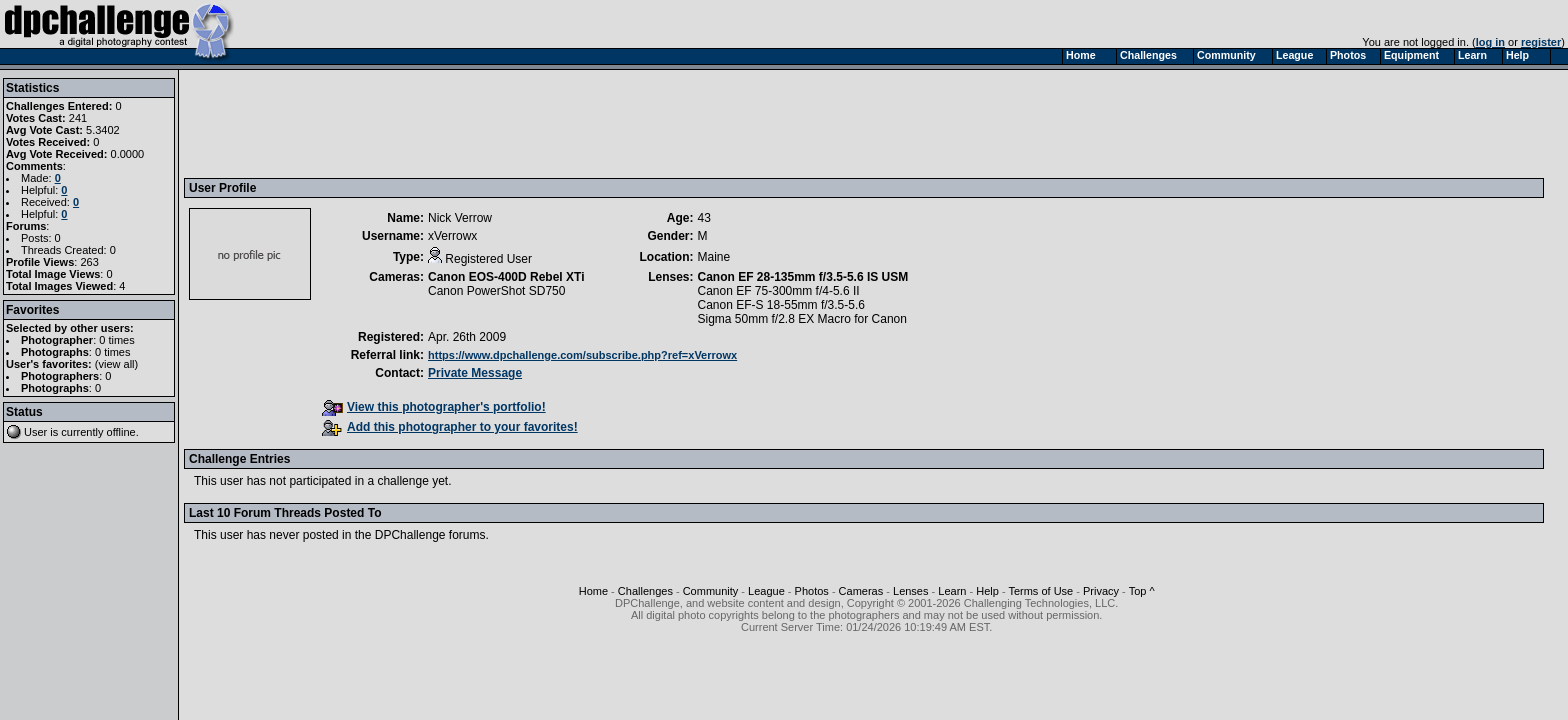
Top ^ (1142, 591)
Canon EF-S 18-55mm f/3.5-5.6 (781, 305)
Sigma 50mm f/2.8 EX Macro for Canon (802, 319)
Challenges (645, 591)
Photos (812, 591)
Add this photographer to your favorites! (450, 427)
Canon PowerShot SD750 (496, 291)
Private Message (475, 373)
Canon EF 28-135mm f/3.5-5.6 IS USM (803, 277)
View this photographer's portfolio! (434, 407)
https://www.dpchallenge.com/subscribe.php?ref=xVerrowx (582, 355)
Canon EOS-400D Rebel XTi (506, 277)
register (1541, 42)
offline (121, 432)
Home (593, 591)
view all (117, 364)
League (766, 591)
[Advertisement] (553, 123)
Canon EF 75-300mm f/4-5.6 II (779, 291)
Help (987, 591)
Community (711, 591)
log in (1490, 42)
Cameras (861, 591)
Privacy (1101, 591)
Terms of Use (1040, 591)
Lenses (910, 591)
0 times (116, 340)
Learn (952, 591)
